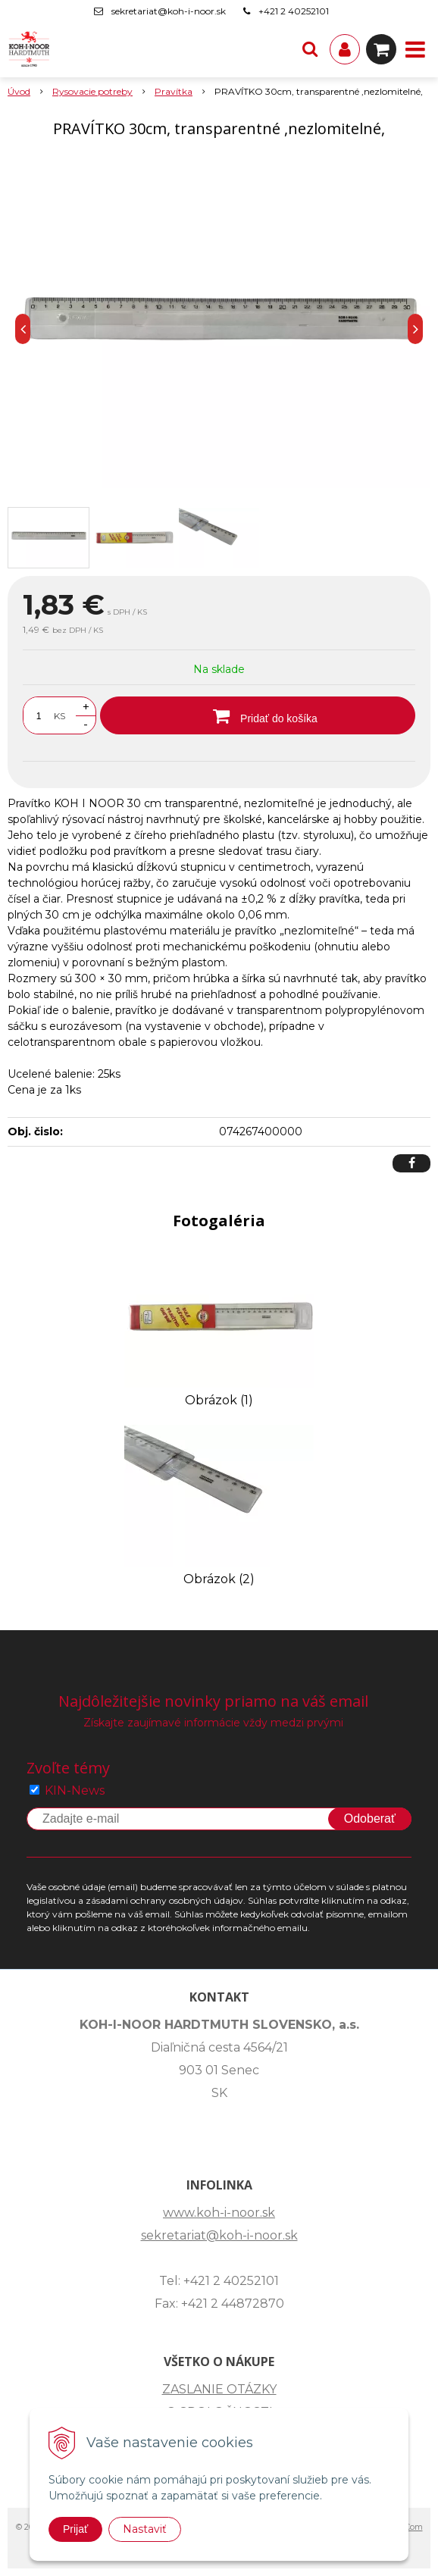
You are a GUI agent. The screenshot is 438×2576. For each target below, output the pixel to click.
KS (59, 715)
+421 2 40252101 (293, 11)
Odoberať (370, 1818)
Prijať (75, 2529)
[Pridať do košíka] (257, 715)
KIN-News (75, 1790)
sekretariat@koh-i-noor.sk (168, 11)
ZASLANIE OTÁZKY (219, 2389)
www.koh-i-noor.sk (219, 2212)
